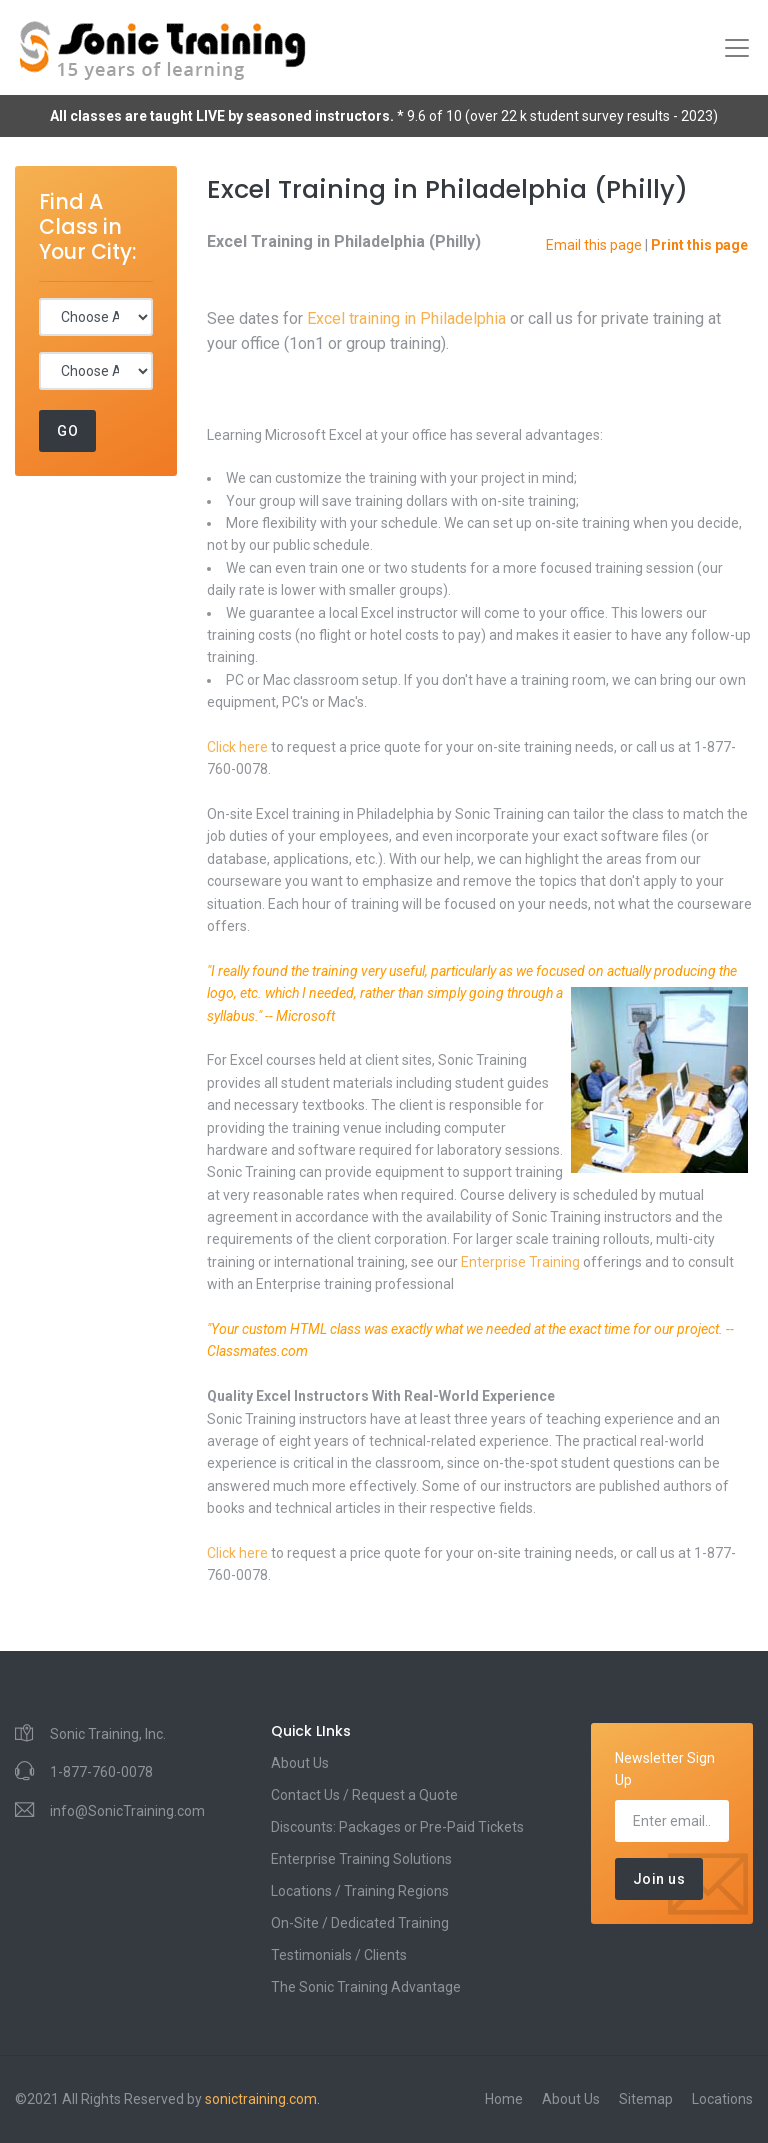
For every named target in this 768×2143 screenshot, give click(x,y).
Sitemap (646, 2099)
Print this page (699, 245)
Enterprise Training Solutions (361, 1859)
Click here (237, 747)
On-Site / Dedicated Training (360, 1923)
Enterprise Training (520, 1262)
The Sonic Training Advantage (366, 1987)
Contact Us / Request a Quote (364, 1795)
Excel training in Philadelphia (406, 318)
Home (504, 2099)
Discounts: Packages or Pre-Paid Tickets (397, 1827)
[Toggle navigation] (737, 48)
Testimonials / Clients (339, 1955)
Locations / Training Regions (360, 1891)
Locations (722, 2099)
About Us (300, 1763)
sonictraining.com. (262, 2099)
